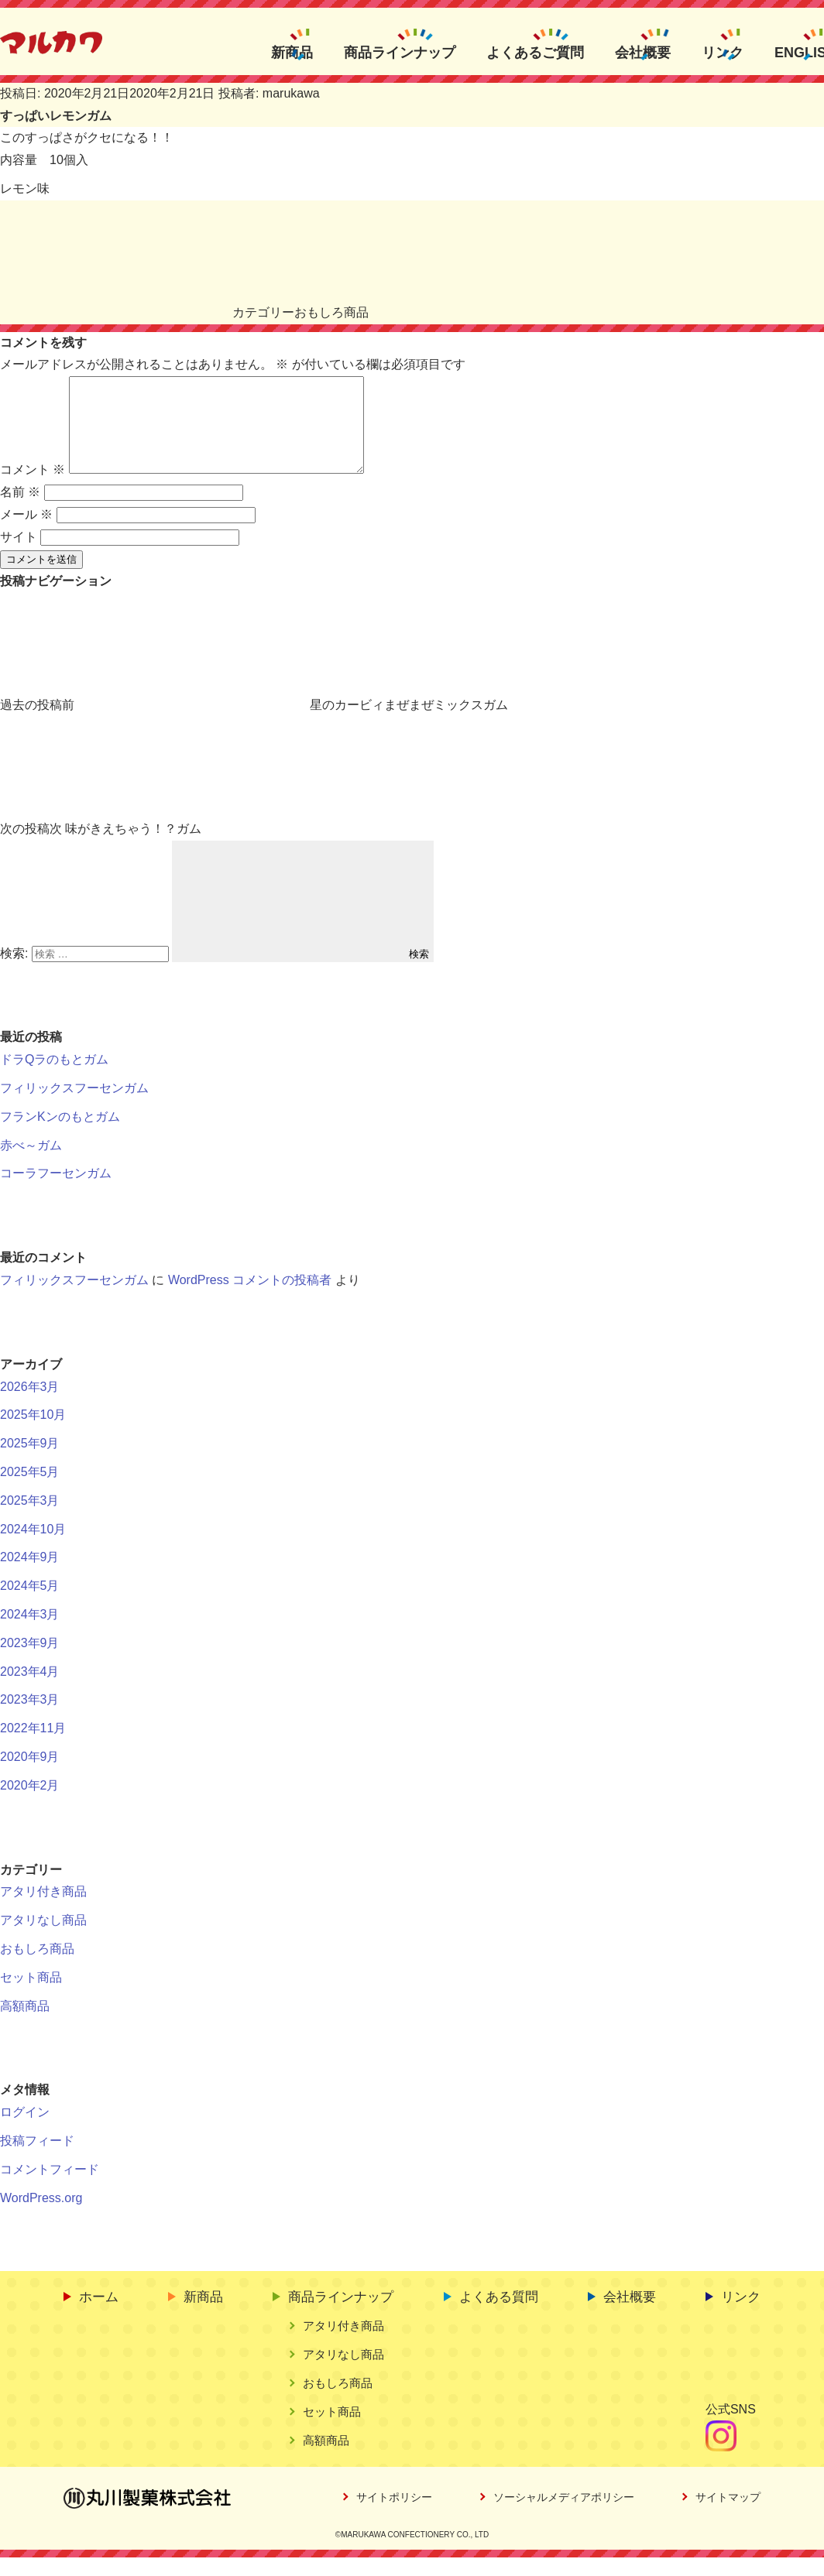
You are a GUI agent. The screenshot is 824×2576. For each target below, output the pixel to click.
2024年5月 (30, 1604)
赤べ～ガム (31, 1163)
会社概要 (643, 51)
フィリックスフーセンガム (74, 1106)
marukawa (291, 93)
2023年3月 (30, 1718)
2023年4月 (30, 1690)
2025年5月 (30, 1490)
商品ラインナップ (399, 51)
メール (26, 533)
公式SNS (731, 2427)
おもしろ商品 (331, 312)
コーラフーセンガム (56, 1191)
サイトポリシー (394, 2515)
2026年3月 (30, 1405)
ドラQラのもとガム (54, 1077)
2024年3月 (30, 1632)
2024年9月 (30, 1575)
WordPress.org (41, 2216)
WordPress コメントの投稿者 (249, 1298)
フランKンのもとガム (60, 1135)
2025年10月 (33, 1433)
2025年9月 (30, 1461)
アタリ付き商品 (43, 1910)
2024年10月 (33, 1547)
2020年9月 (30, 1775)
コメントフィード (49, 2187)
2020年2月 (30, 1803)
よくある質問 (498, 2315)
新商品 (292, 51)
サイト (18, 555)
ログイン (25, 2130)
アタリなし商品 (43, 1938)
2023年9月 (30, 1661)
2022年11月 (33, 1746)
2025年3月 (30, 1519)
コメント (32, 488)
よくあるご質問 (535, 51)
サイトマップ (727, 2515)
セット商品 (31, 1995)
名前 (20, 510)
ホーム (98, 2315)
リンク (722, 51)
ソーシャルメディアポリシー (563, 2515)
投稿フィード (37, 2159)
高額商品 (25, 2024)
